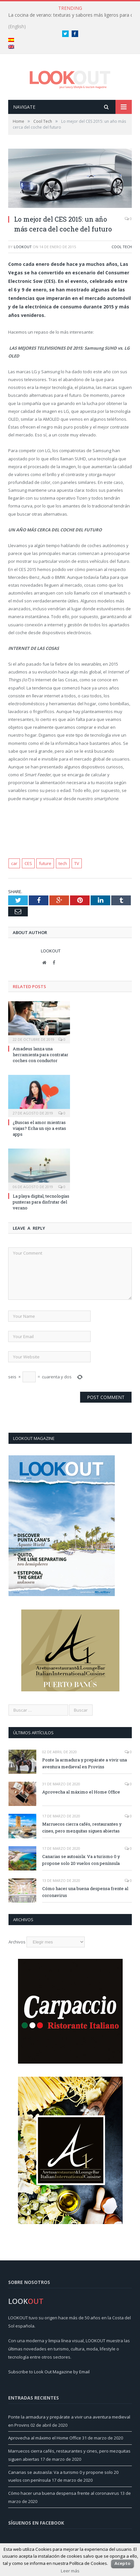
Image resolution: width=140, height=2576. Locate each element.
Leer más (70, 2571)
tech (63, 863)
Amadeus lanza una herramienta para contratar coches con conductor (40, 1054)
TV (76, 863)
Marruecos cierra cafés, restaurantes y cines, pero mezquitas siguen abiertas (82, 1827)
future (45, 863)
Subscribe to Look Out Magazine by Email (49, 2372)
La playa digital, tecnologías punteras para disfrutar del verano (41, 1202)
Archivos (17, 1942)
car (14, 863)
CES (28, 863)
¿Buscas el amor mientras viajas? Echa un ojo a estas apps (39, 1128)
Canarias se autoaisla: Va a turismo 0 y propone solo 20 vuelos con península (81, 1859)
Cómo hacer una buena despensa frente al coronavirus (85, 1892)
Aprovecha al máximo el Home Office (81, 1792)
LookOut (23, 246)
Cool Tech (122, 246)
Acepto (122, 2563)
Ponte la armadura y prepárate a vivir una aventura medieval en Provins (84, 1763)
